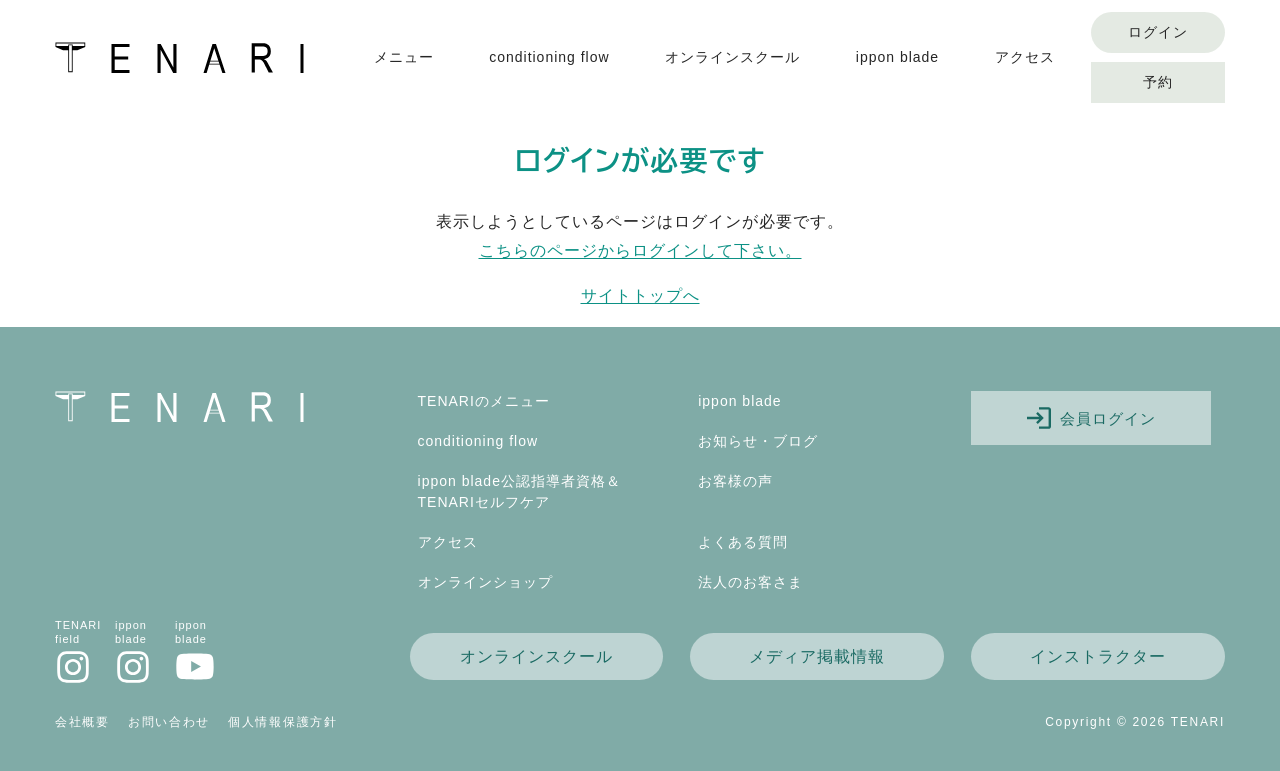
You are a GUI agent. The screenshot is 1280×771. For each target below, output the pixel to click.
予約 (1158, 82)
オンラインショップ (485, 582)
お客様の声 (735, 481)
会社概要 (82, 722)
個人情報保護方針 (283, 722)
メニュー (404, 57)
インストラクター (1098, 656)
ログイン (1158, 32)
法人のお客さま (750, 582)
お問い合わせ (169, 722)
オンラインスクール (732, 57)
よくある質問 (743, 542)
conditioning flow (549, 57)
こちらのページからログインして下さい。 (640, 250)
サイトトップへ (640, 295)
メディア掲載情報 (817, 656)
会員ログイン (1091, 418)
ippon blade (897, 57)
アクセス (1025, 57)
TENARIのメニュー (484, 401)
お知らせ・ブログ (758, 441)
